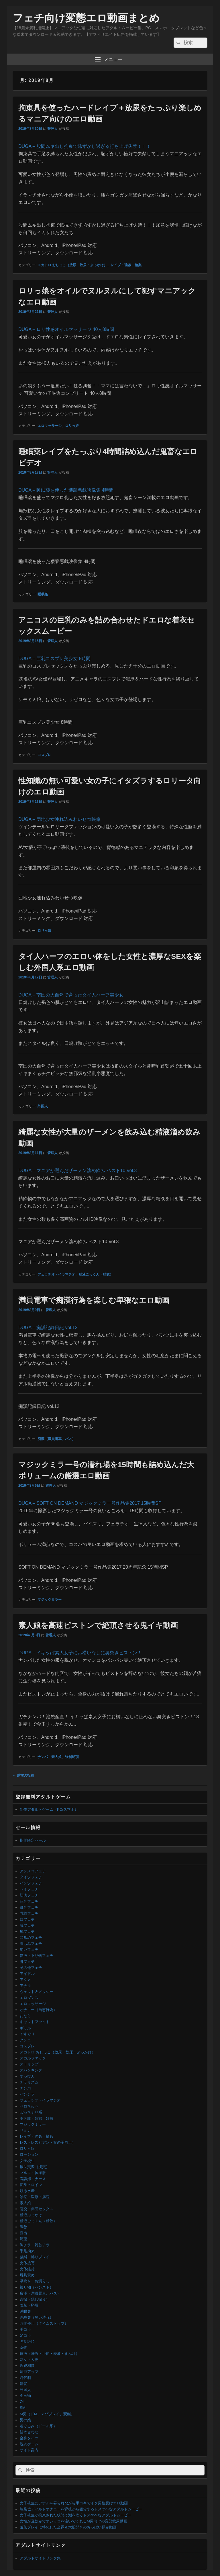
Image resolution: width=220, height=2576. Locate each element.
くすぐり (27, 2034)
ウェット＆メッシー (36, 1992)
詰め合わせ (29, 2432)
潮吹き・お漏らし (35, 2281)
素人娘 (56, 1757)
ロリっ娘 (72, 426)
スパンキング (31, 2070)
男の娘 (25, 2420)
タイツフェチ (31, 1877)
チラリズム (29, 2082)
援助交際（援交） (35, 2167)
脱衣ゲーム (29, 2444)
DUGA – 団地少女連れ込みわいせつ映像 (59, 819)
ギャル (25, 2028)
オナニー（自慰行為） (38, 2010)
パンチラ (27, 2094)
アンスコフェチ (33, 1871)
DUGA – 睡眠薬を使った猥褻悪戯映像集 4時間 (65, 490)
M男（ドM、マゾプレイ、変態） (47, 2414)
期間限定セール (33, 1840)
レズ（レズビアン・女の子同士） (48, 2142)
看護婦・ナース (33, 2179)
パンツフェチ (31, 1883)
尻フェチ (27, 1931)
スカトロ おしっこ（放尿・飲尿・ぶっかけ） (72, 265)
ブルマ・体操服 (33, 2173)
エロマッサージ (50, 426)
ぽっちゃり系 (31, 2112)
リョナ (25, 2130)
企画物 (25, 2395)
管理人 (52, 129)
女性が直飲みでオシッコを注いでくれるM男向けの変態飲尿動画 (73, 2521)
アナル (25, 1985)
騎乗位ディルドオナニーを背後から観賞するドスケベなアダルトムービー (81, 2509)
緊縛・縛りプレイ (35, 2257)
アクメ (25, 1979)
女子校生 (27, 2161)
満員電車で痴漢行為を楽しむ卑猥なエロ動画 (93, 1300)
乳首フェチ (29, 1913)
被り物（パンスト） (36, 2287)
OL (22, 2402)
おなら (25, 2016)
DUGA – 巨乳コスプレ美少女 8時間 (54, 658)
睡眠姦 (43, 594)
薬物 (23, 2347)
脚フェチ (27, 1961)
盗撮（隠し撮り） (35, 2299)
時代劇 (25, 2377)
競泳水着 (27, 2191)
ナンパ (43, 1757)
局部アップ (29, 2371)
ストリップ (29, 2064)
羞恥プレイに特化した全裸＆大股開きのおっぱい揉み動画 (68, 2527)
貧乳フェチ (29, 1907)
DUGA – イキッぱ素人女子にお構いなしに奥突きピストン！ (80, 1652)
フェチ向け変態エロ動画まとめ (86, 18)
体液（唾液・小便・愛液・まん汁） (49, 2353)
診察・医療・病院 (35, 2197)
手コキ (25, 2329)
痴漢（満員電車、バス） (56, 1439)
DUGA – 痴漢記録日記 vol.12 (47, 1327)
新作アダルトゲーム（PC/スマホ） (49, 1809)
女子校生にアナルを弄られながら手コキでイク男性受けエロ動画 (74, 2503)
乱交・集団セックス (36, 2209)
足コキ (25, 2335)
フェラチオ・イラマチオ (56, 1274)
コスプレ (44, 755)
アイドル (27, 1973)
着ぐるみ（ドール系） (38, 2426)
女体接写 (27, 2263)
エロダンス (29, 1998)
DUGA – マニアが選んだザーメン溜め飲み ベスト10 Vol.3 (77, 1170)
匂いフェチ (29, 1949)
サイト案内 (29, 2450)
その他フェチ (31, 1967)
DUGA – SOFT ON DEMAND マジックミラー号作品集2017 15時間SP (89, 1503)
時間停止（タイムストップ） (44, 2323)
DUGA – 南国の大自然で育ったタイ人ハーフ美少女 (70, 994)
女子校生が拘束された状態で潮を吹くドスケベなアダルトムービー (75, 2515)
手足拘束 (27, 2251)
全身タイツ (29, 2438)
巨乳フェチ (29, 1901)
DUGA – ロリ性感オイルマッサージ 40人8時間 (66, 329)
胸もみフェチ (31, 1943)
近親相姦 (27, 2365)
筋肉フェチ (29, 1895)
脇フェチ (27, 1925)
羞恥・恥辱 (29, 2305)
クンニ (25, 2040)
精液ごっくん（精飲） (96, 1274)
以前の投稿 (23, 1775)
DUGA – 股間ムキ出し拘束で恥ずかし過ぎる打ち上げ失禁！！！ (84, 146)
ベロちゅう (29, 2106)
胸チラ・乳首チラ (35, 2245)
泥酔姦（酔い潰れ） (36, 2317)
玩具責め (27, 2275)
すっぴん (27, 2076)
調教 (23, 2227)
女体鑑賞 (27, 2269)
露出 (23, 2233)
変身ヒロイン (31, 2185)
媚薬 (23, 2239)
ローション (29, 2154)
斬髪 (23, 2383)
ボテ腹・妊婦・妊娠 (36, 2118)
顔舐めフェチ (31, 1937)
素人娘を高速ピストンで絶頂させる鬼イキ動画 (98, 1625)
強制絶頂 (72, 1757)
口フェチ (27, 1919)
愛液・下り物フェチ (36, 1955)
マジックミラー (50, 1600)
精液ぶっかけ (31, 2215)
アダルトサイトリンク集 (40, 2558)
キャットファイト (35, 2022)
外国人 (43, 1106)
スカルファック (33, 2058)
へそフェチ (29, 1889)
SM (22, 2408)
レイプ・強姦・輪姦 (126, 265)
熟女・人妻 (29, 2359)
